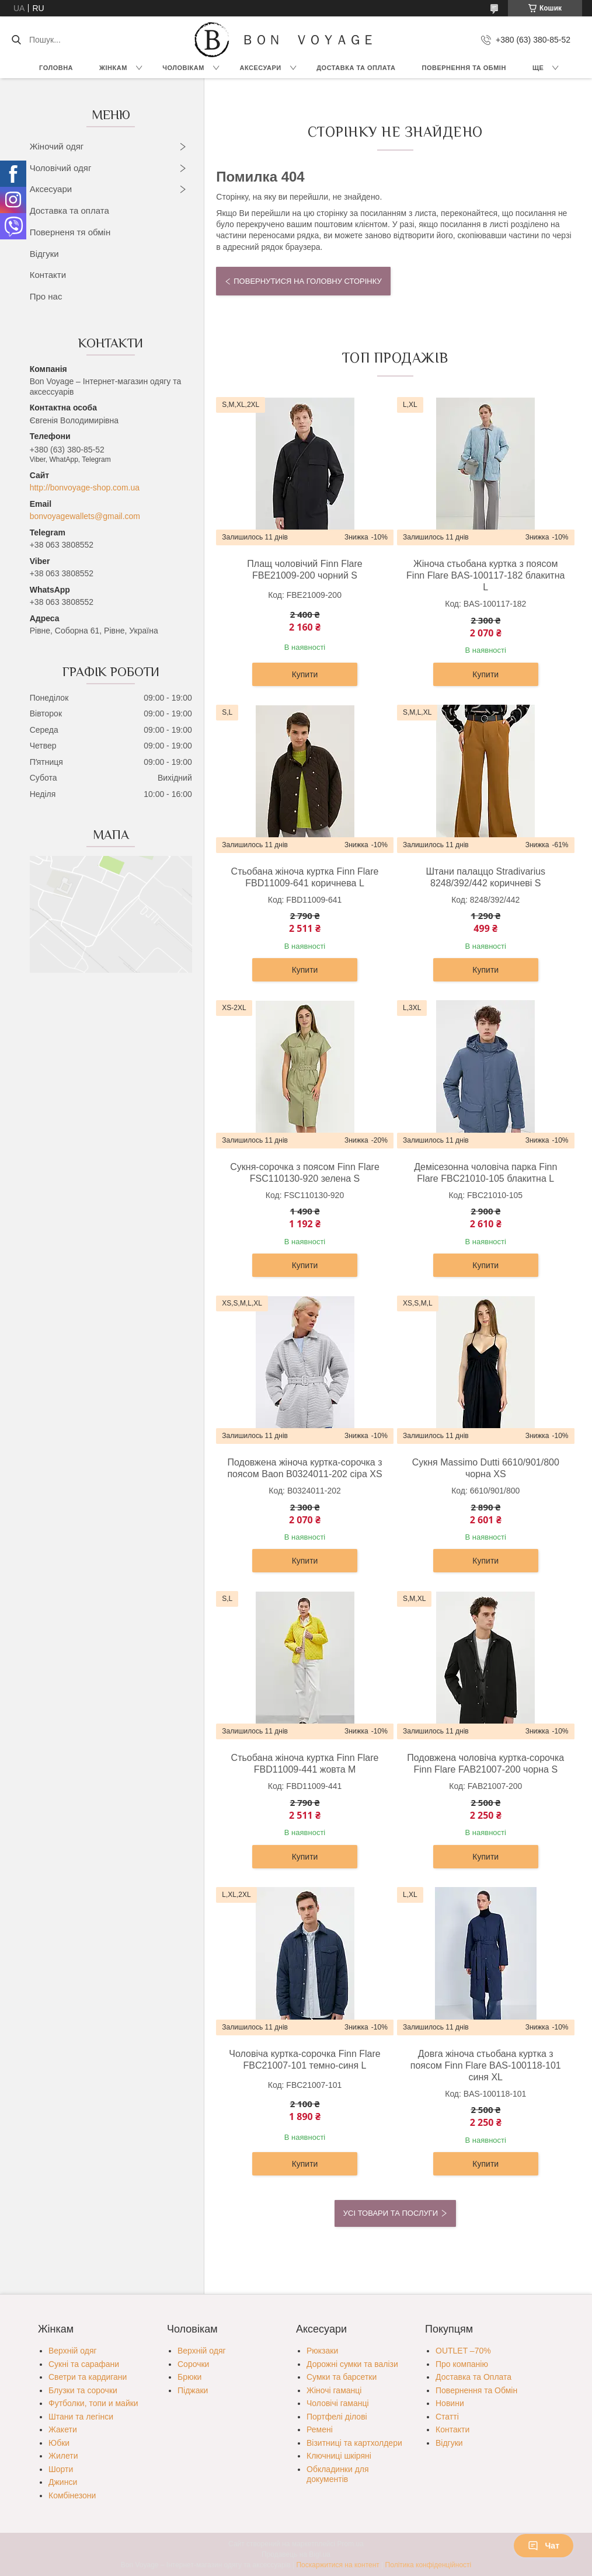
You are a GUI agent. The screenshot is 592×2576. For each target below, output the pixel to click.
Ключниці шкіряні (339, 2455)
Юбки (58, 2443)
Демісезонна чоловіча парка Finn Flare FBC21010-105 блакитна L (485, 1172)
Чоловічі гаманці (338, 2403)
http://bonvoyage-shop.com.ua (85, 487)
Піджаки (192, 2390)
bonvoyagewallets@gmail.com (85, 516)
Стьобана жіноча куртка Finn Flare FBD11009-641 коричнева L (305, 877)
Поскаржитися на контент (337, 2565)
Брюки (189, 2377)
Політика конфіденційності (428, 2565)
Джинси (62, 2482)
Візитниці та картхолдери (354, 2443)
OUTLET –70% (463, 2350)
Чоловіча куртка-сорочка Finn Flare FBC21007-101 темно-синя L (304, 2059)
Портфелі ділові (337, 2416)
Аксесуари (260, 67)
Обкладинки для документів (338, 2474)
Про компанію (462, 2364)
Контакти (48, 275)
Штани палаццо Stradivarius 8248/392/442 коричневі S (485, 877)
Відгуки (44, 254)
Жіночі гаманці (334, 2390)
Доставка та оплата (69, 210)
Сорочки (193, 2364)
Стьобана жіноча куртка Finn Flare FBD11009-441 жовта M (305, 1763)
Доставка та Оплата (355, 67)
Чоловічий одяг (61, 168)
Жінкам (113, 67)
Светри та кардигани (87, 2377)
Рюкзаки (322, 2350)
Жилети (63, 2455)
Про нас (46, 296)
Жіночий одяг (57, 146)
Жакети (62, 2429)
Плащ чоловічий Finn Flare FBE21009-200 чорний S (304, 569)
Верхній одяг (72, 2350)
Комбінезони (72, 2495)
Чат (543, 2545)
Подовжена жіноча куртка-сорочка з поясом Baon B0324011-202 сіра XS (304, 1468)
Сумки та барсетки (342, 2377)
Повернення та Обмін (476, 2390)
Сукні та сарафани (83, 2364)
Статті (447, 2416)
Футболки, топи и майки (93, 2403)
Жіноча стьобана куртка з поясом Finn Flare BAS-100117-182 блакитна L (485, 575)
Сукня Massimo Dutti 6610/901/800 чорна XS (485, 1468)
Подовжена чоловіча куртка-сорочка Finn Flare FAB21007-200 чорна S (485, 1763)
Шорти (60, 2469)
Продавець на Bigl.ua (296, 2554)
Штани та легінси (80, 2416)
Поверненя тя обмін (70, 232)
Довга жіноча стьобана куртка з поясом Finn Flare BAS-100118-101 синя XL (485, 2065)
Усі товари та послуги (390, 2213)
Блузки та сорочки (82, 2390)
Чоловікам (183, 67)
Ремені (320, 2429)
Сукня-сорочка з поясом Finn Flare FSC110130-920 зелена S (304, 1172)
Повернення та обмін (464, 67)
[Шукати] (16, 40)
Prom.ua (350, 2544)
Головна (56, 67)
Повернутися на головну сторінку (307, 281)
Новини (450, 2403)
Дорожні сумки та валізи (352, 2364)
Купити (305, 674)
